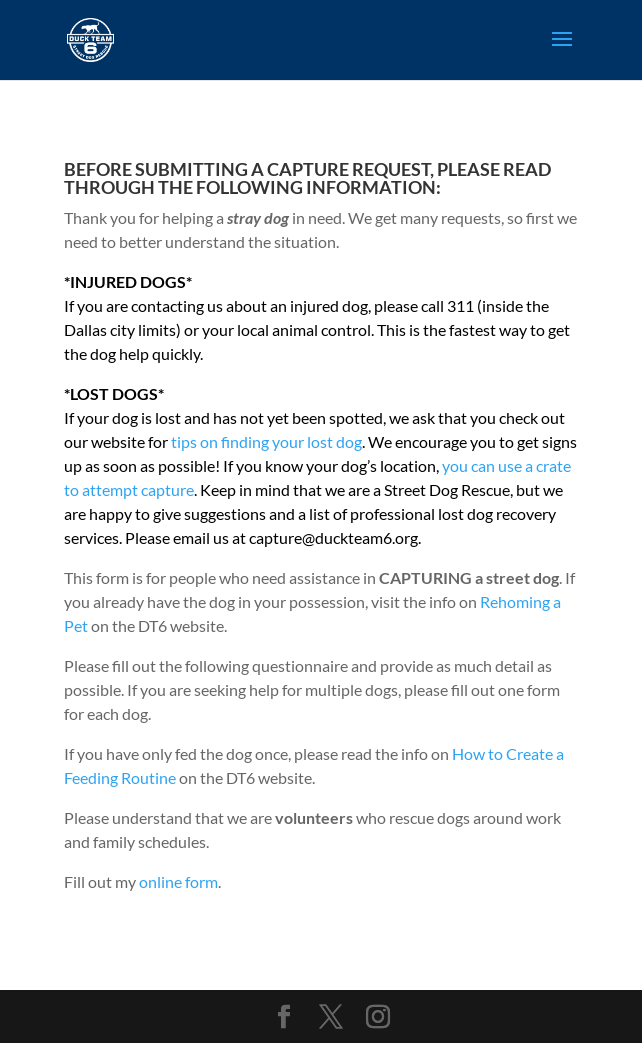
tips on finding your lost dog (266, 441)
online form (178, 881)
